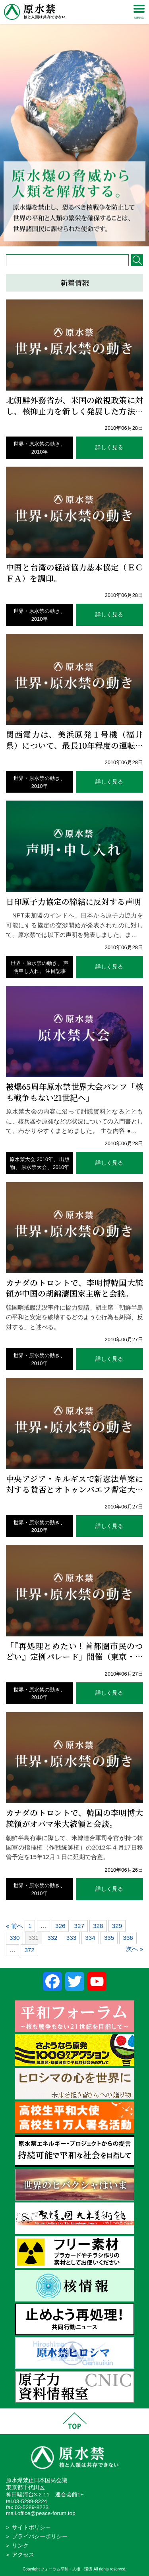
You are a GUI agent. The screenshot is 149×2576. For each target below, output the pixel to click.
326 (60, 1925)
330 (14, 1937)
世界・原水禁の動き (37, 444)
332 (52, 1937)
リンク (20, 2546)
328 (98, 1925)
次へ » (134, 1948)
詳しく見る (109, 447)
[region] (74, 123)
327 (79, 1925)
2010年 (39, 452)
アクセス (23, 2555)
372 (29, 1950)
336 (128, 1937)
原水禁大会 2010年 (31, 1159)
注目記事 (55, 971)
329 (117, 1925)
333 (71, 1937)
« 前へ (14, 1925)
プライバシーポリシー (40, 2537)
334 (90, 1937)
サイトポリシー (31, 2527)
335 (109, 1937)
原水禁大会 (34, 1167)
